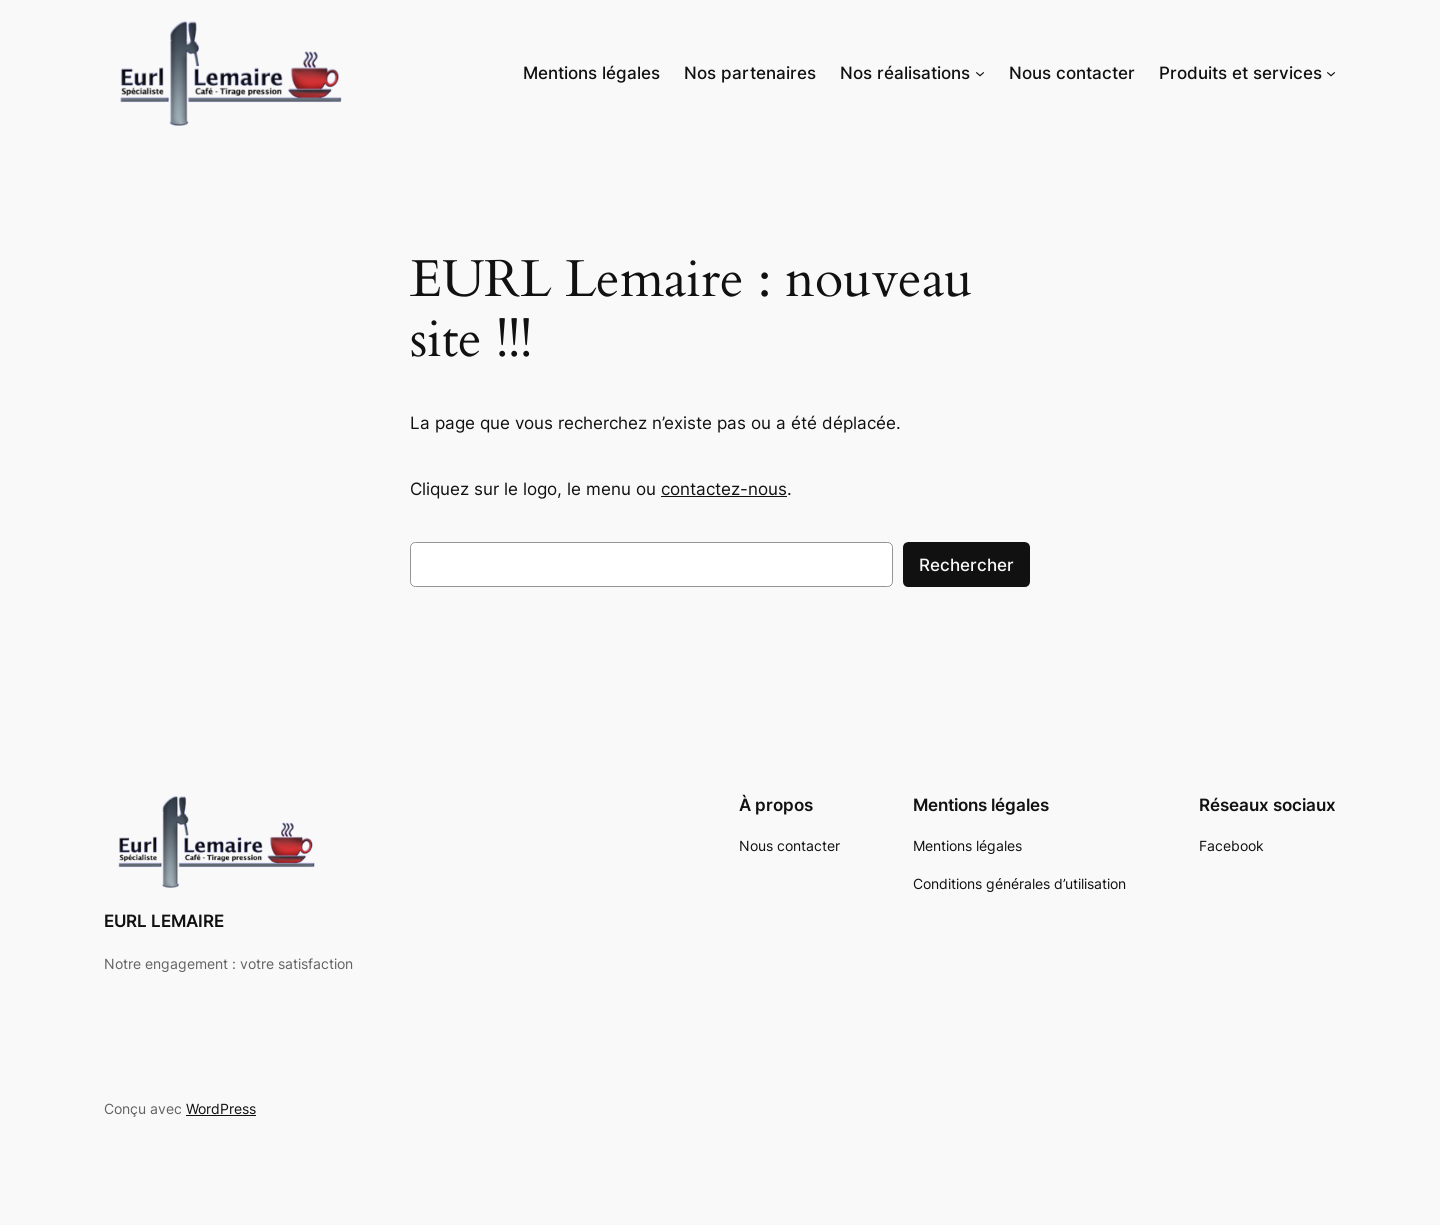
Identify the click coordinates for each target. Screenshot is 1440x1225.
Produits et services (1240, 73)
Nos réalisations (905, 73)
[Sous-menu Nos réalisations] (980, 73)
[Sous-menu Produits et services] (1331, 73)
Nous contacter (1072, 73)
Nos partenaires (750, 73)
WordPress (221, 1108)
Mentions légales (591, 73)
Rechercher (966, 565)
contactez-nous (724, 489)
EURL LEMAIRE (164, 921)
